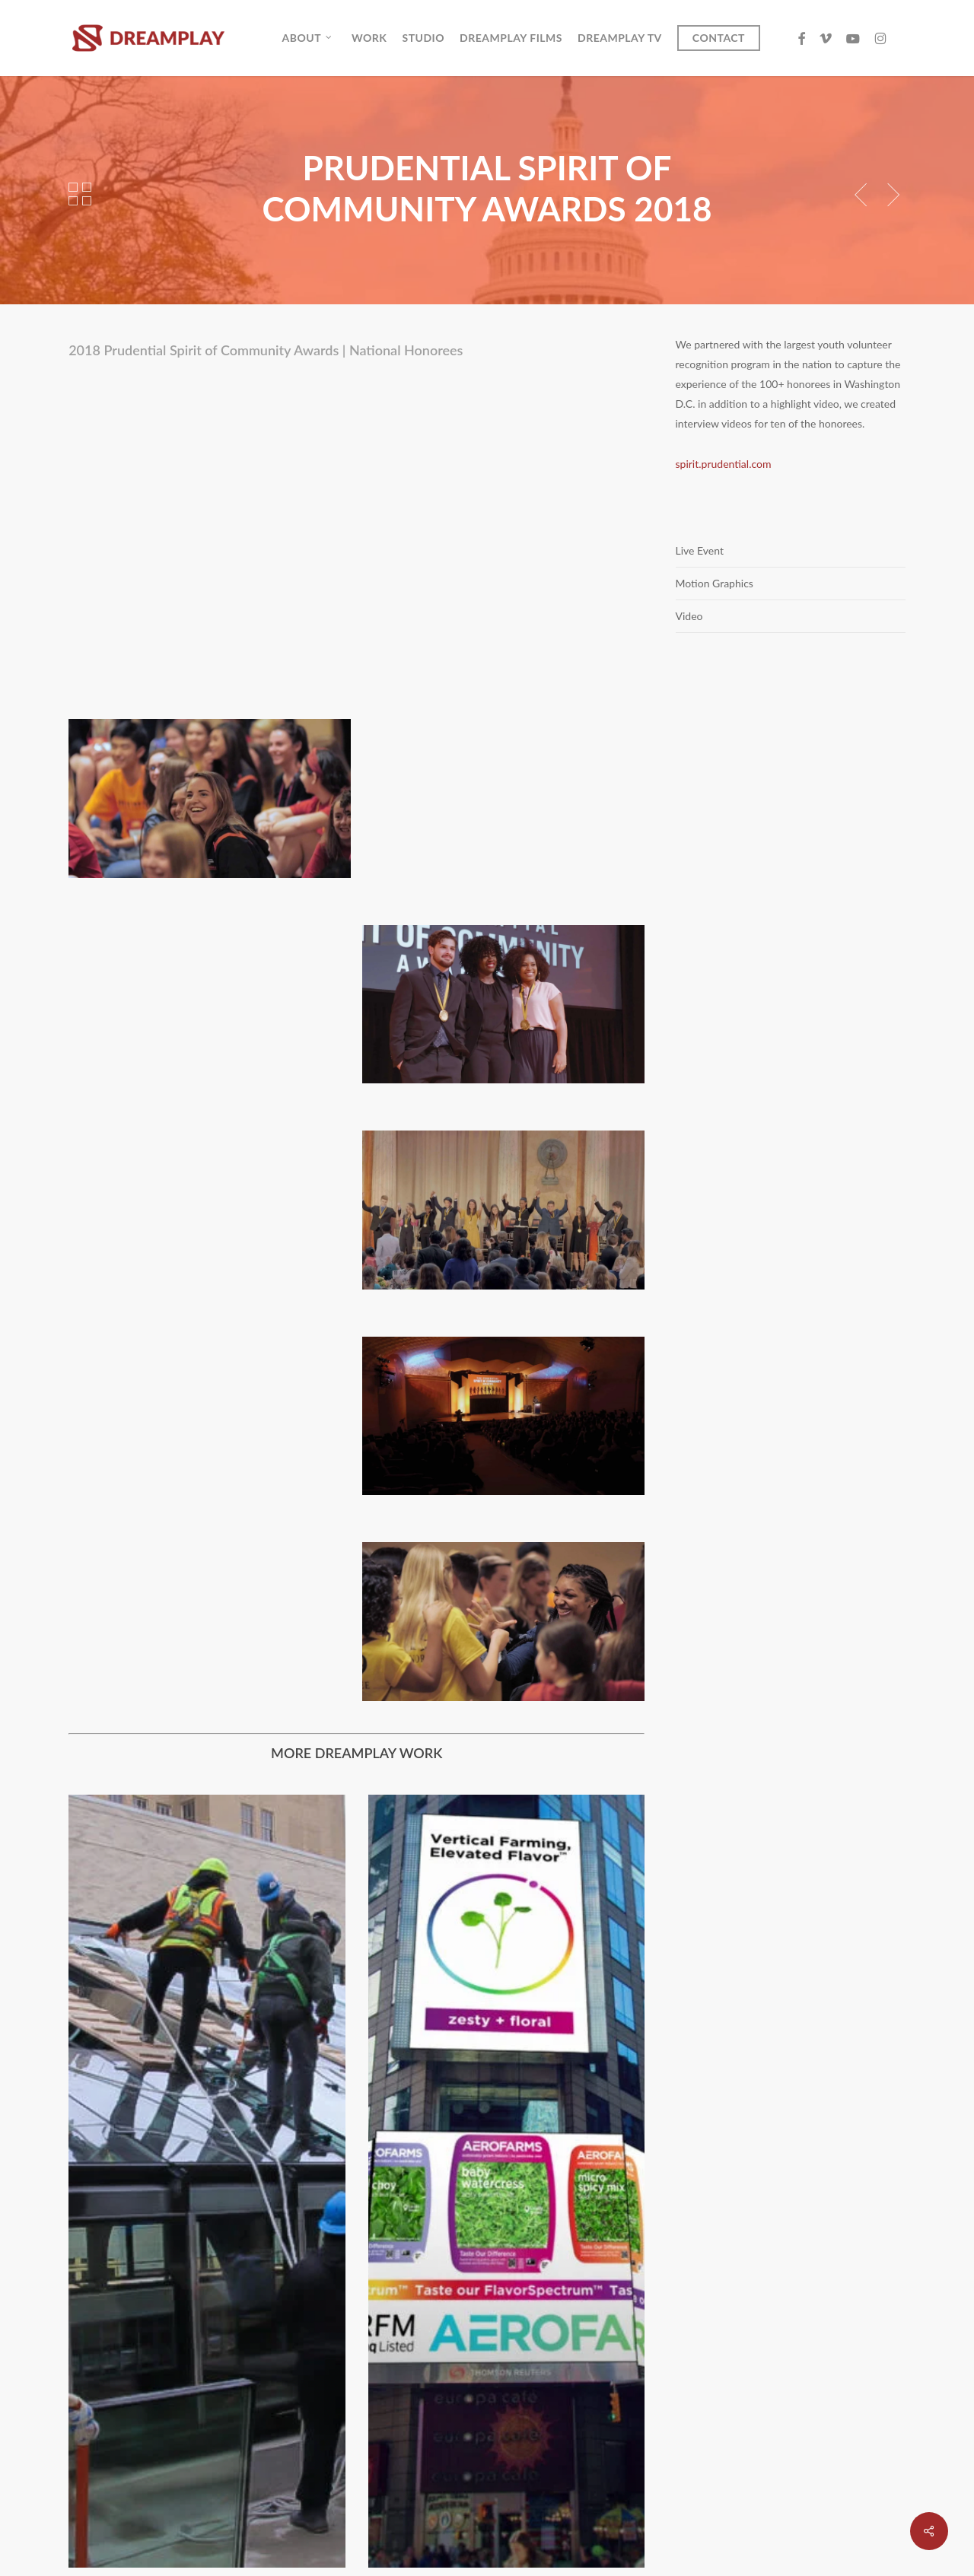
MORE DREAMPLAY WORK (356, 1752)
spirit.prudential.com (724, 463)
